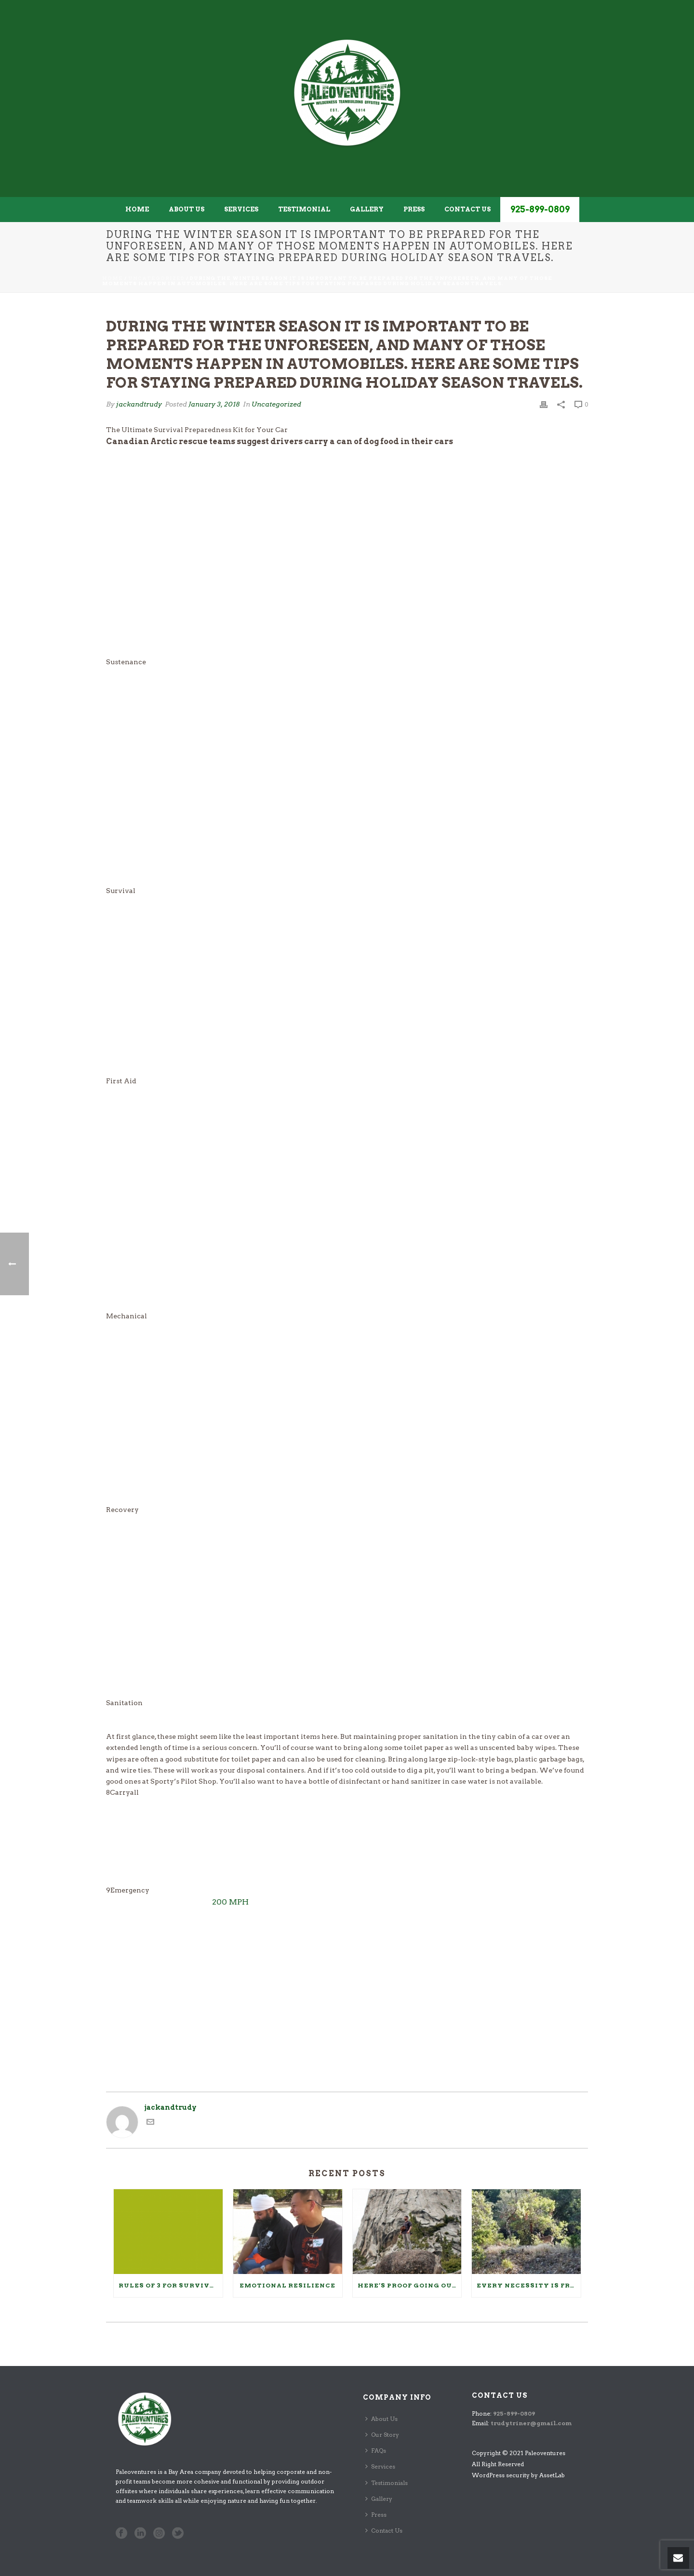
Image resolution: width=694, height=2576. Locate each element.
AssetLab (552, 2475)
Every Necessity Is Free (528, 2285)
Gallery (367, 209)
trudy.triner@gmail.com (531, 2423)
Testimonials (386, 2482)
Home (137, 209)
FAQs (375, 2450)
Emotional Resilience (287, 2285)
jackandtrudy (139, 404)
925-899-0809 (540, 209)
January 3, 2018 (214, 404)
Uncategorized (156, 278)
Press (414, 209)
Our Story (382, 2434)
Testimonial (304, 209)
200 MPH (230, 1901)
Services (241, 209)
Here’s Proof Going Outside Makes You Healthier (410, 2285)
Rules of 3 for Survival (169, 2285)
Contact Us (467, 209)
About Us (186, 209)
